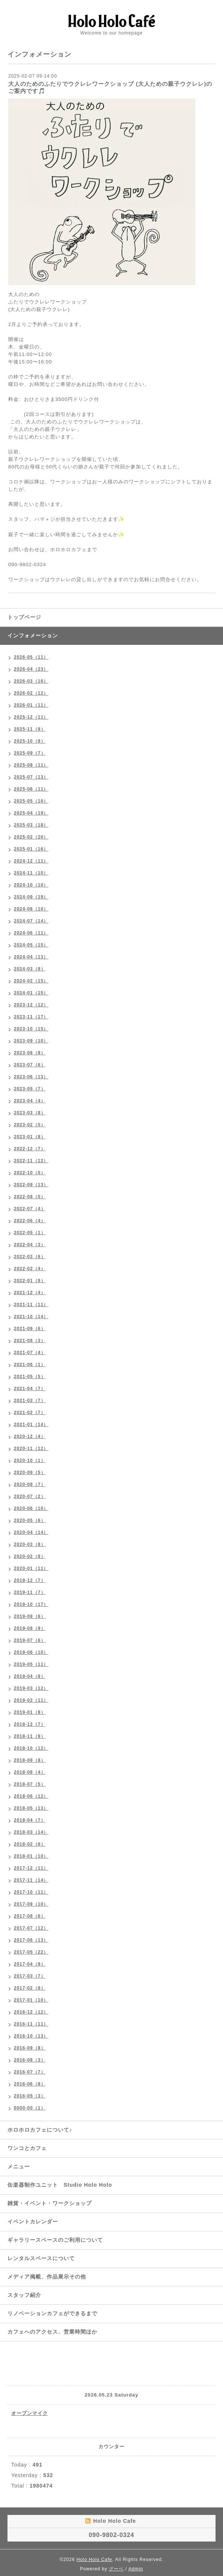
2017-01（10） (31, 2000)
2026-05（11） (31, 657)
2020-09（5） (30, 1472)
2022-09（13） (31, 1184)
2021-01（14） (31, 1424)
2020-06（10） (31, 1508)
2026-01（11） (31, 705)
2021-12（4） (30, 1292)
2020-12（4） (30, 1436)
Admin (135, 2569)
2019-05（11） (31, 1664)
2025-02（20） (31, 837)
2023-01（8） (30, 1136)
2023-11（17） (31, 1017)
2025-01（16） (31, 849)
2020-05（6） (30, 1520)
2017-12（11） (31, 1868)
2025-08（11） (31, 765)
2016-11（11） (31, 2024)
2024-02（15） (31, 981)
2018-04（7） (30, 1820)
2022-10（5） (30, 1172)
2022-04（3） (30, 1244)
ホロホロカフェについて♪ (39, 2130)
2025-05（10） (31, 801)
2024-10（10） (31, 885)
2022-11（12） (31, 1160)
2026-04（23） (31, 669)
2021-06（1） (30, 1364)
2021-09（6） (30, 1328)
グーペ (116, 2569)
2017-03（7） (30, 1976)
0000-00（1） (30, 2108)
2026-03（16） (31, 681)
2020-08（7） (30, 1484)
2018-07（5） (30, 1784)
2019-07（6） (30, 1640)
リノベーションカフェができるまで (52, 2313)
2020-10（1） (30, 1460)
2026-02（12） (31, 693)
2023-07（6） (30, 1064)
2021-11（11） (31, 1304)
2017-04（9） (30, 1964)
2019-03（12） (31, 1688)
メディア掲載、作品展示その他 (46, 2277)
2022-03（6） (30, 1256)
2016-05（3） (30, 2096)
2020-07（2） (30, 1496)
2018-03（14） (31, 1832)
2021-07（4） (30, 1352)
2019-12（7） (30, 1580)
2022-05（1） (30, 1232)
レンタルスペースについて (41, 2258)
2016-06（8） (30, 2084)
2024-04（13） (31, 957)
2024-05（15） (31, 945)
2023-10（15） (31, 1029)
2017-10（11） (31, 1892)
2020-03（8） (30, 1544)
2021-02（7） (30, 1412)
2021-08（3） (30, 1340)
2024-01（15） (31, 993)
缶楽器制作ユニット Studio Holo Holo (59, 2185)
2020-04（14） (31, 1532)
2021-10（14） (31, 1316)
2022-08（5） (30, 1196)
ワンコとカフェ (27, 2148)
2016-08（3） (30, 2060)
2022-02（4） (30, 1268)
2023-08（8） (30, 1053)
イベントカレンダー (32, 2222)
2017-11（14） (31, 1880)
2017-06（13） (31, 1940)
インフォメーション (32, 635)
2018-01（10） (31, 1856)
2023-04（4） (30, 1100)
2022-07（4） (30, 1208)
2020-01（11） (31, 1568)
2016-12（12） (31, 2012)
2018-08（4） (30, 1772)
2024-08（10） (31, 909)
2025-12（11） (31, 717)
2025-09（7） (30, 753)
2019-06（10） (31, 1652)
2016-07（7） (30, 2072)
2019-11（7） (30, 1592)
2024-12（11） (31, 861)
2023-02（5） (30, 1124)
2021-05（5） (30, 1376)
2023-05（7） (30, 1088)
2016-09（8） (30, 2048)
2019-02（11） (31, 1700)
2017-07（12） (31, 1928)
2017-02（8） (30, 1988)
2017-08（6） (30, 1916)
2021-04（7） (30, 1388)
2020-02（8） (30, 1556)
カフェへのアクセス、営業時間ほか (52, 2332)
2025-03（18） (31, 825)
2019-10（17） (31, 1604)
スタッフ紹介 (24, 2295)
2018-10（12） (31, 1748)
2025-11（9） (30, 729)
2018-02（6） (30, 1844)
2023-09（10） (31, 1041)
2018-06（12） (31, 1796)
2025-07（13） (31, 777)
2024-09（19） (31, 897)
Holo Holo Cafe (94, 2559)
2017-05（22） (31, 1952)
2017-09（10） (31, 1904)
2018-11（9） (30, 1736)
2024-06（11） (31, 933)
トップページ (24, 617)
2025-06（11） (31, 789)
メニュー (18, 2166)
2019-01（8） (30, 1712)
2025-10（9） (30, 741)
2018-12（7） (30, 1724)
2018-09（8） (30, 1760)
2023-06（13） (31, 1076)
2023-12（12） (31, 1005)
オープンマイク (29, 2413)
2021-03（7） (30, 1400)
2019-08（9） (30, 1628)
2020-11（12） (31, 1448)
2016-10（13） (31, 2036)
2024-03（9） (30, 969)
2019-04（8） (30, 1676)
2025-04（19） (31, 813)
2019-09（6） (30, 1616)
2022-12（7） (30, 1148)
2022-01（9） (30, 1280)
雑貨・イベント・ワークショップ (49, 2203)
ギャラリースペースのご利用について (55, 2240)
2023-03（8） (30, 1112)
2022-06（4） (30, 1220)
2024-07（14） (31, 921)
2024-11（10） (31, 873)
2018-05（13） (31, 1808)
